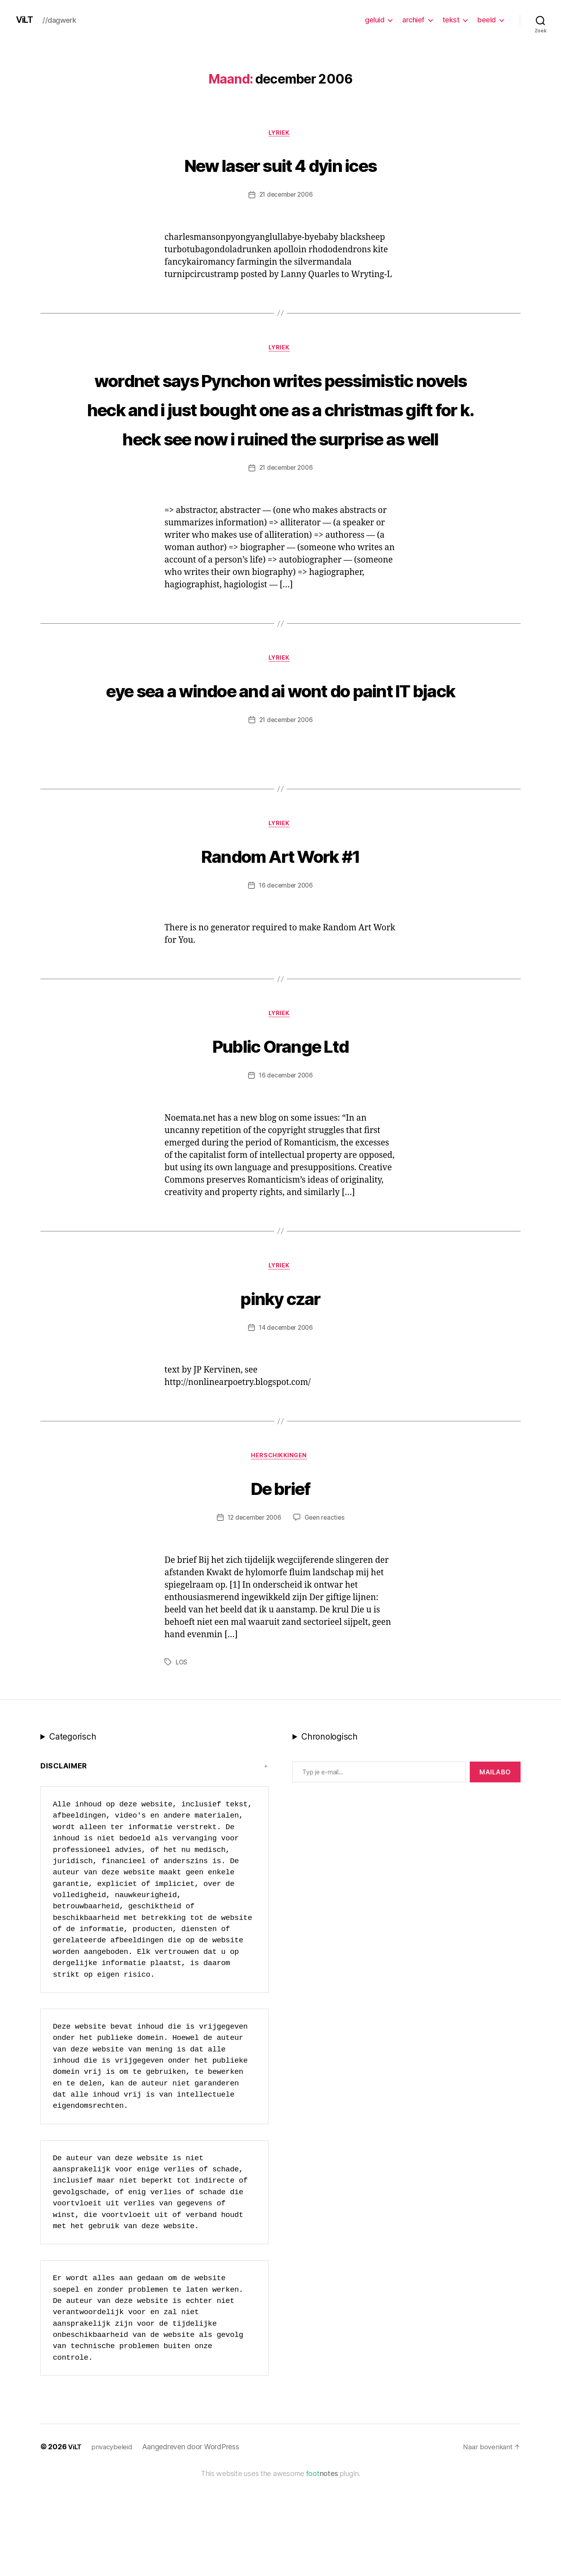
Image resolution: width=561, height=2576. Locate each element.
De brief (281, 1584)
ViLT (25, 20)
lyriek (280, 134)
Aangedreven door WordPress (193, 2545)
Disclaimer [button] (63, 1864)
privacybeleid (114, 2545)
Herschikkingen (280, 1554)
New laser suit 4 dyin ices (281, 164)
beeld (486, 20)
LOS (182, 1761)
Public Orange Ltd (280, 1139)
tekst (451, 20)
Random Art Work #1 (280, 947)
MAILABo (495, 1870)
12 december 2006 (253, 1616)
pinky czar (280, 1392)
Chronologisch (329, 1835)
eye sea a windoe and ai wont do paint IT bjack (280, 766)
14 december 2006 (286, 1425)
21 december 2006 (286, 196)
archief (413, 20)
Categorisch (72, 1835)
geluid (374, 20)
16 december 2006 (286, 979)
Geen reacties (326, 1616)
